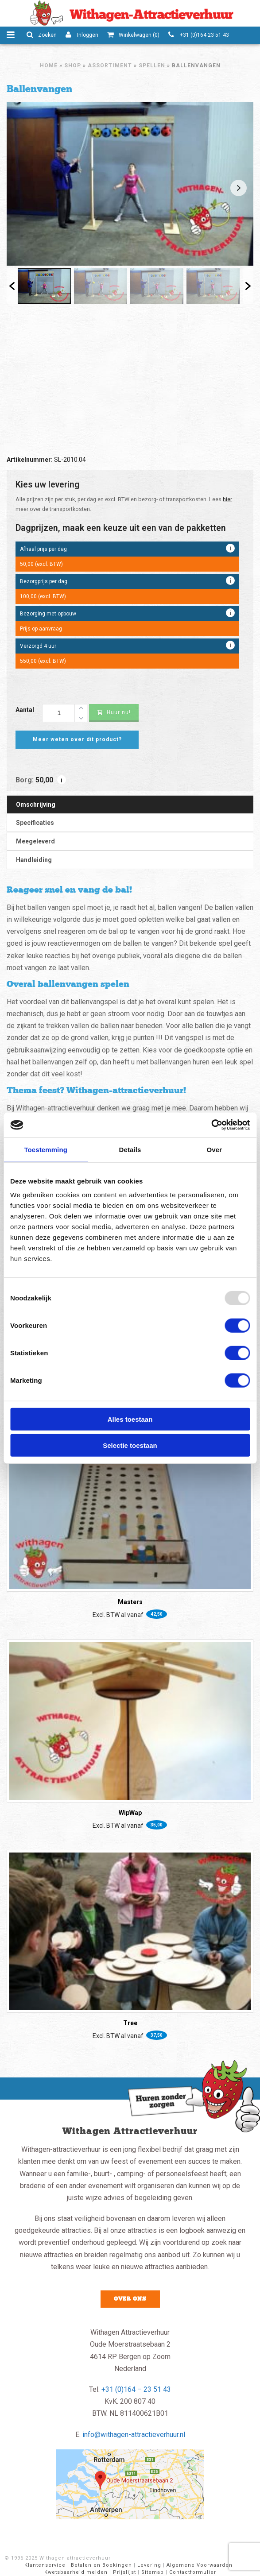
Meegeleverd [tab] (35, 841)
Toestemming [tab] (45, 1149)
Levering (149, 2565)
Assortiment (110, 65)
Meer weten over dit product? (77, 739)
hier (227, 499)
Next (238, 188)
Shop (72, 65)
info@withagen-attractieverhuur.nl (133, 2434)
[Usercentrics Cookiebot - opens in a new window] (211, 1125)
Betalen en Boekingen (101, 2565)
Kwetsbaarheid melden (76, 2572)
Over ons (130, 2299)
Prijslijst (124, 2572)
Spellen (152, 65)
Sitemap (152, 2572)
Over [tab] (214, 1149)
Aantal (25, 709)
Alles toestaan (130, 1419)
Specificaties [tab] (35, 822)
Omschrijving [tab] (35, 804)
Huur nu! (114, 712)
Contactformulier (192, 2572)
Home (49, 65)
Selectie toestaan (130, 1445)
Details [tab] (130, 1149)
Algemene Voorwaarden (200, 2565)
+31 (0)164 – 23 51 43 (136, 2389)
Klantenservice (45, 2565)
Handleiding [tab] (34, 859)
